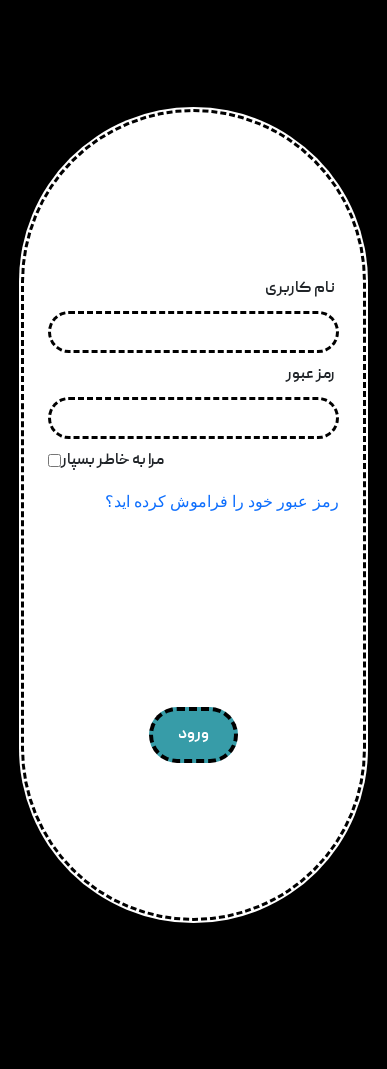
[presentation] (193, 615)
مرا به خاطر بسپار (112, 461)
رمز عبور (310, 375)
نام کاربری (300, 289)
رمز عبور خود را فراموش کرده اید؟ (222, 501)
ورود (193, 735)
